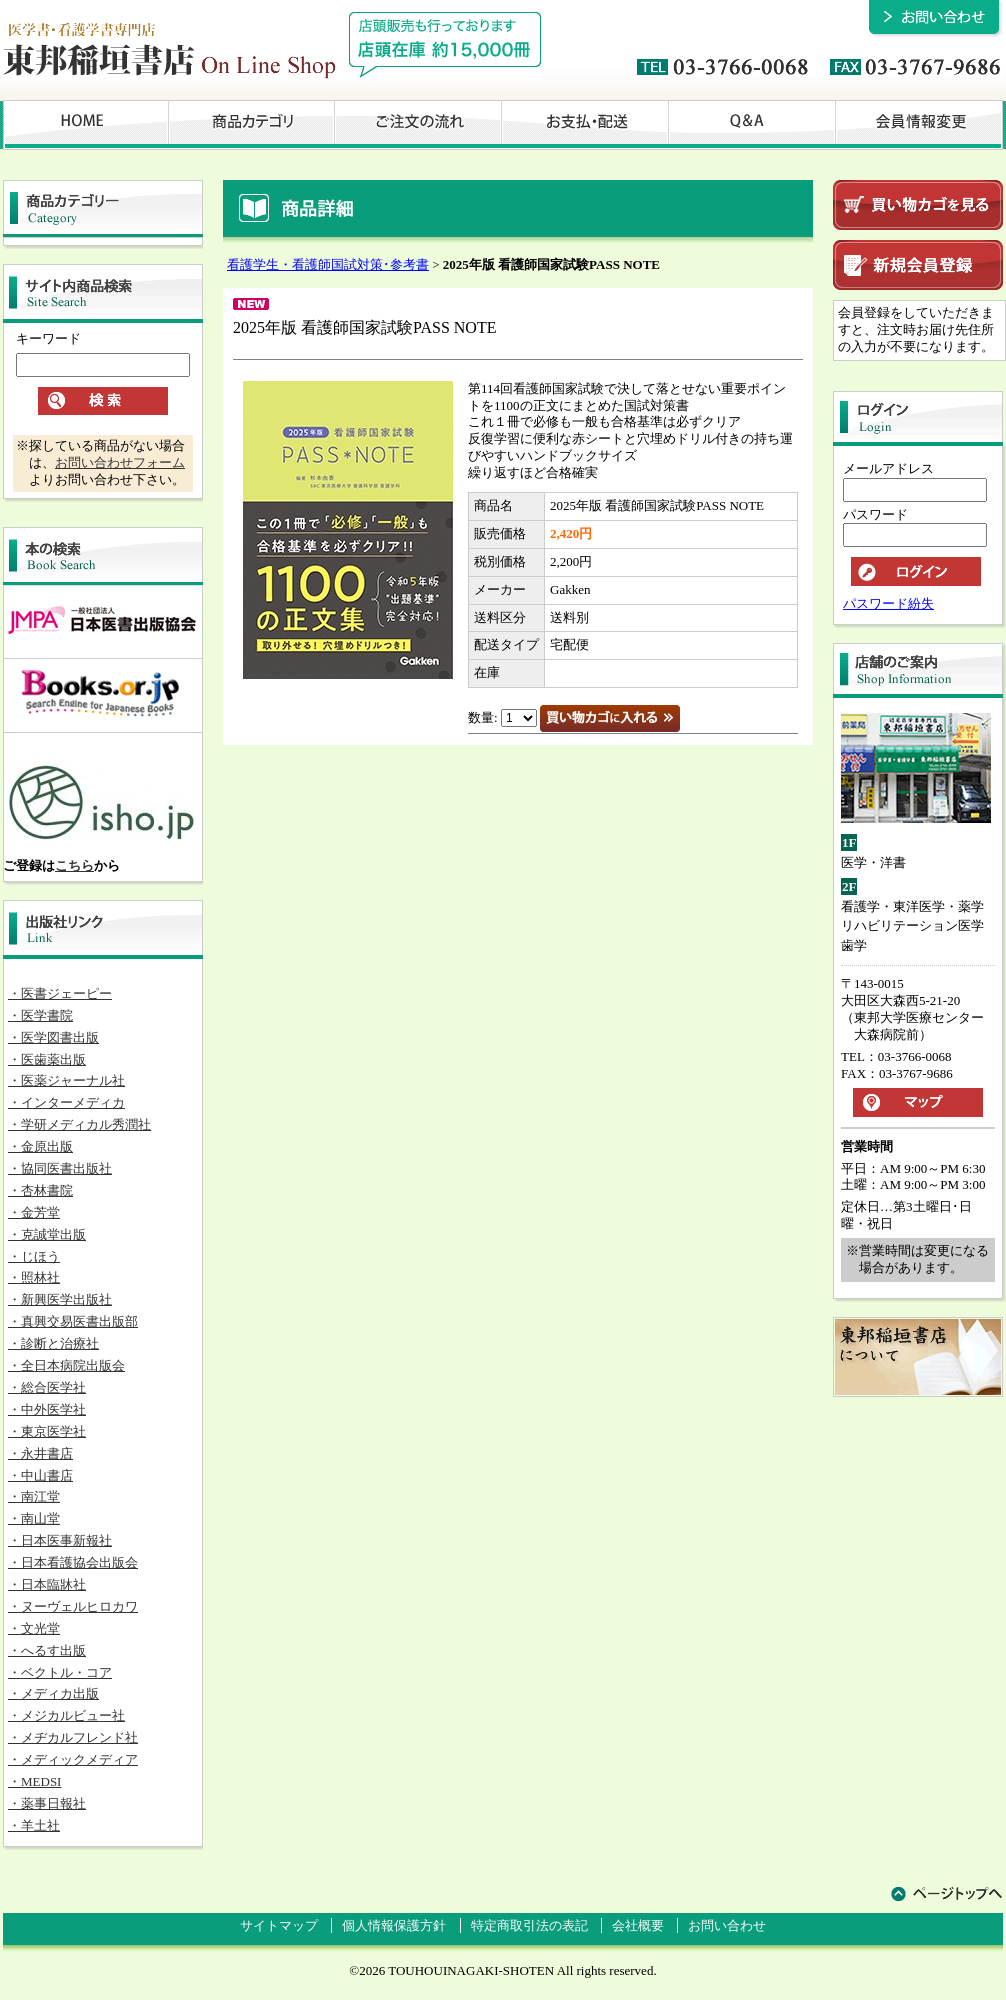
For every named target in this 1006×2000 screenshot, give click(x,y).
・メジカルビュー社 (66, 1715)
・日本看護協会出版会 (73, 1562)
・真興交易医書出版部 (73, 1321)
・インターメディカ (66, 1102)
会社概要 (638, 1925)
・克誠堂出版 (47, 1234)
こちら (74, 865)
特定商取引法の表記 (529, 1925)
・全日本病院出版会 (66, 1365)
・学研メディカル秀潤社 (79, 1124)
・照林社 (34, 1277)
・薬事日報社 (47, 1803)
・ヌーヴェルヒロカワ (73, 1606)
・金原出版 (40, 1146)
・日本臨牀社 (47, 1584)
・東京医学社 (47, 1431)
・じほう (34, 1256)
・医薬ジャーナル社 (66, 1080)
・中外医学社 (47, 1409)
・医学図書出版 (53, 1037)
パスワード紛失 (888, 603)
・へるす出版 (47, 1650)
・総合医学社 (47, 1387)
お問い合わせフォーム (120, 462)
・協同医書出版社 (60, 1168)
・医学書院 (40, 1015)
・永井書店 (40, 1453)
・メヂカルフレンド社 (73, 1737)
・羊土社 (34, 1825)
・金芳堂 (34, 1212)
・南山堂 (34, 1518)
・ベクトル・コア (60, 1672)
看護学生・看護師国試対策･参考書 (328, 264)
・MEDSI (34, 1781)
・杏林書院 (40, 1190)
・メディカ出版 (53, 1693)
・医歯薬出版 (47, 1059)
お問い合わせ (727, 1925)
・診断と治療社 (53, 1343)
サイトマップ (279, 1925)
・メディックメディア (73, 1759)
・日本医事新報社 (60, 1540)
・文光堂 (34, 1628)
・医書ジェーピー (60, 993)
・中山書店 (40, 1475)
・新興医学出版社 (60, 1299)
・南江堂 (34, 1496)
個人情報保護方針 (394, 1925)
